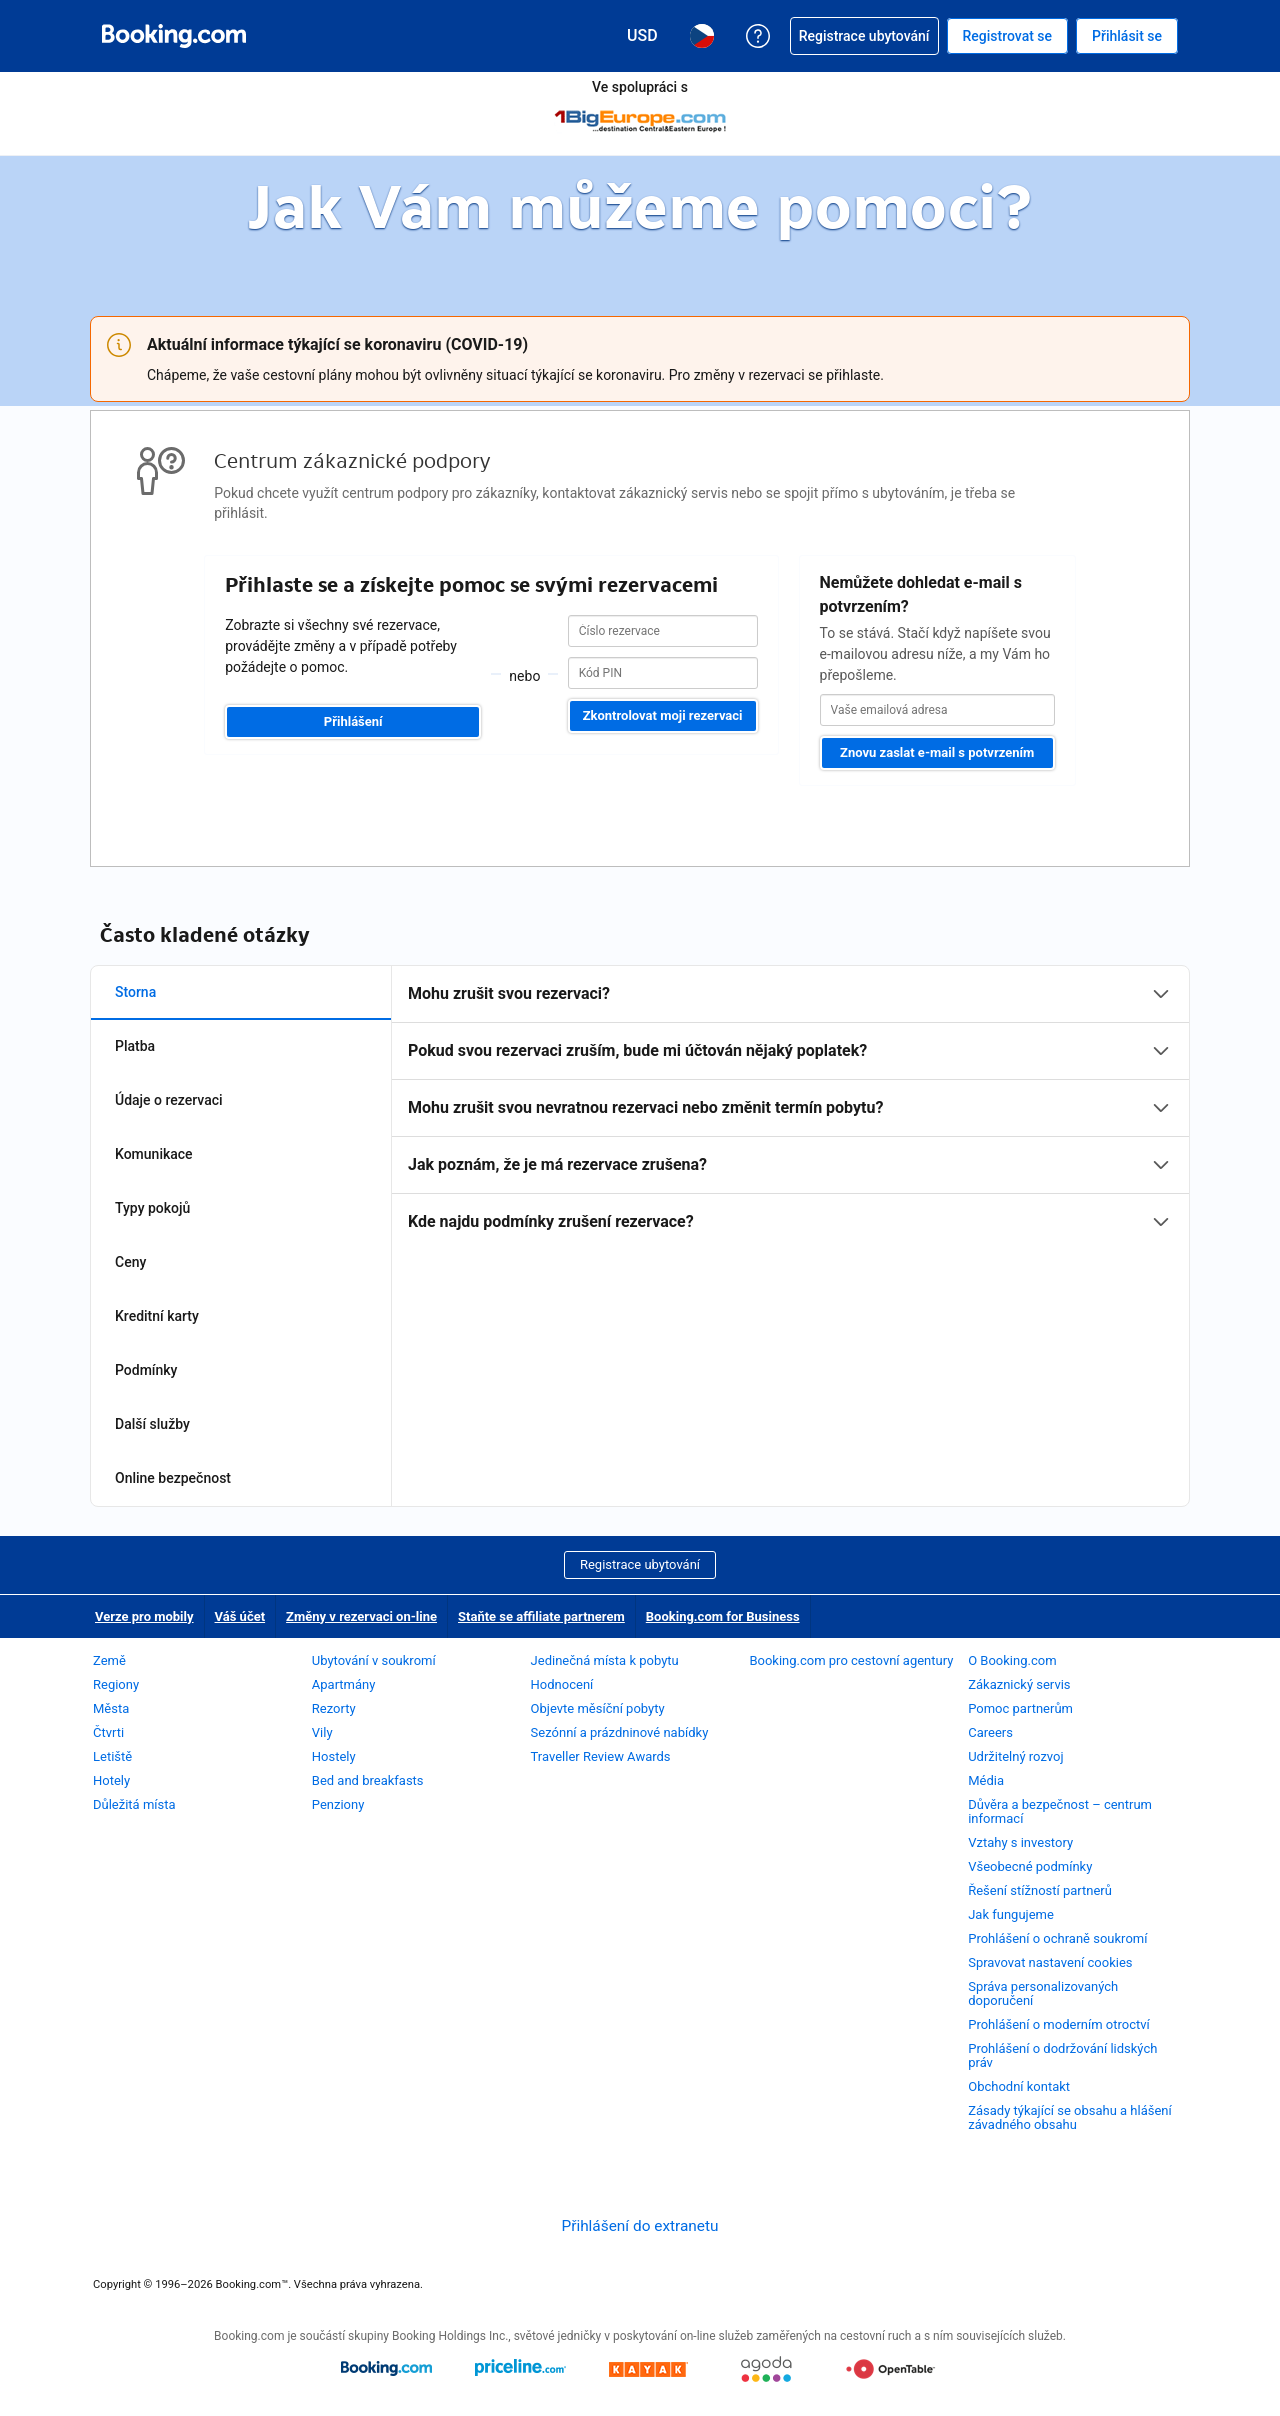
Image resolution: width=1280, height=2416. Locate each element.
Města (111, 1708)
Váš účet (240, 1616)
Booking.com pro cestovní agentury (851, 1660)
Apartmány (344, 1684)
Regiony (116, 1684)
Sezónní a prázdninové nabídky (620, 1732)
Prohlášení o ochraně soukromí (1057, 1938)
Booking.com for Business (723, 1616)
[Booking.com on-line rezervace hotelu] (174, 36)
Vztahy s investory (1020, 1842)
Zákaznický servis (1019, 1684)
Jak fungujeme (1011, 1914)
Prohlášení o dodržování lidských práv (1062, 2055)
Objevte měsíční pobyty (598, 1708)
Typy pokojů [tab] (152, 1208)
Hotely (111, 1780)
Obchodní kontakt (1019, 2086)
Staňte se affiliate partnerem (541, 1616)
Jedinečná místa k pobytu (605, 1660)
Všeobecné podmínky (1030, 1866)
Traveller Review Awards (601, 1756)
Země (109, 1660)
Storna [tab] (135, 992)
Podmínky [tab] (146, 1370)
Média (986, 1780)
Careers (990, 1732)
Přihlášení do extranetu (639, 2226)
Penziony (338, 1804)
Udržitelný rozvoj (1015, 1756)
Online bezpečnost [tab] (173, 1478)
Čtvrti (108, 1732)
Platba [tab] (135, 1046)
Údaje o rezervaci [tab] (169, 1100)
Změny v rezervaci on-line (361, 1616)
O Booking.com (1012, 1660)
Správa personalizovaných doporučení (1043, 1993)
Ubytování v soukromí (374, 1660)
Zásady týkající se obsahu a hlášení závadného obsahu (1070, 2117)
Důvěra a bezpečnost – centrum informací (1060, 1811)
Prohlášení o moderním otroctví (1059, 2024)
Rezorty (334, 1708)
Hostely (334, 1756)
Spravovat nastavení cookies (1050, 1962)
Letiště (112, 1756)
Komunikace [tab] (154, 1154)
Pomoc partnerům (1020, 1708)
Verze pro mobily (144, 1616)
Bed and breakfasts (368, 1780)
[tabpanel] (790, 1108)
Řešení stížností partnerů (1040, 1890)
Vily (322, 1732)
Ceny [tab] (130, 1262)
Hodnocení (562, 1684)
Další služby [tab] (152, 1424)
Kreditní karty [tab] (157, 1316)
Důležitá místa (134, 1804)
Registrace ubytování (640, 1564)
